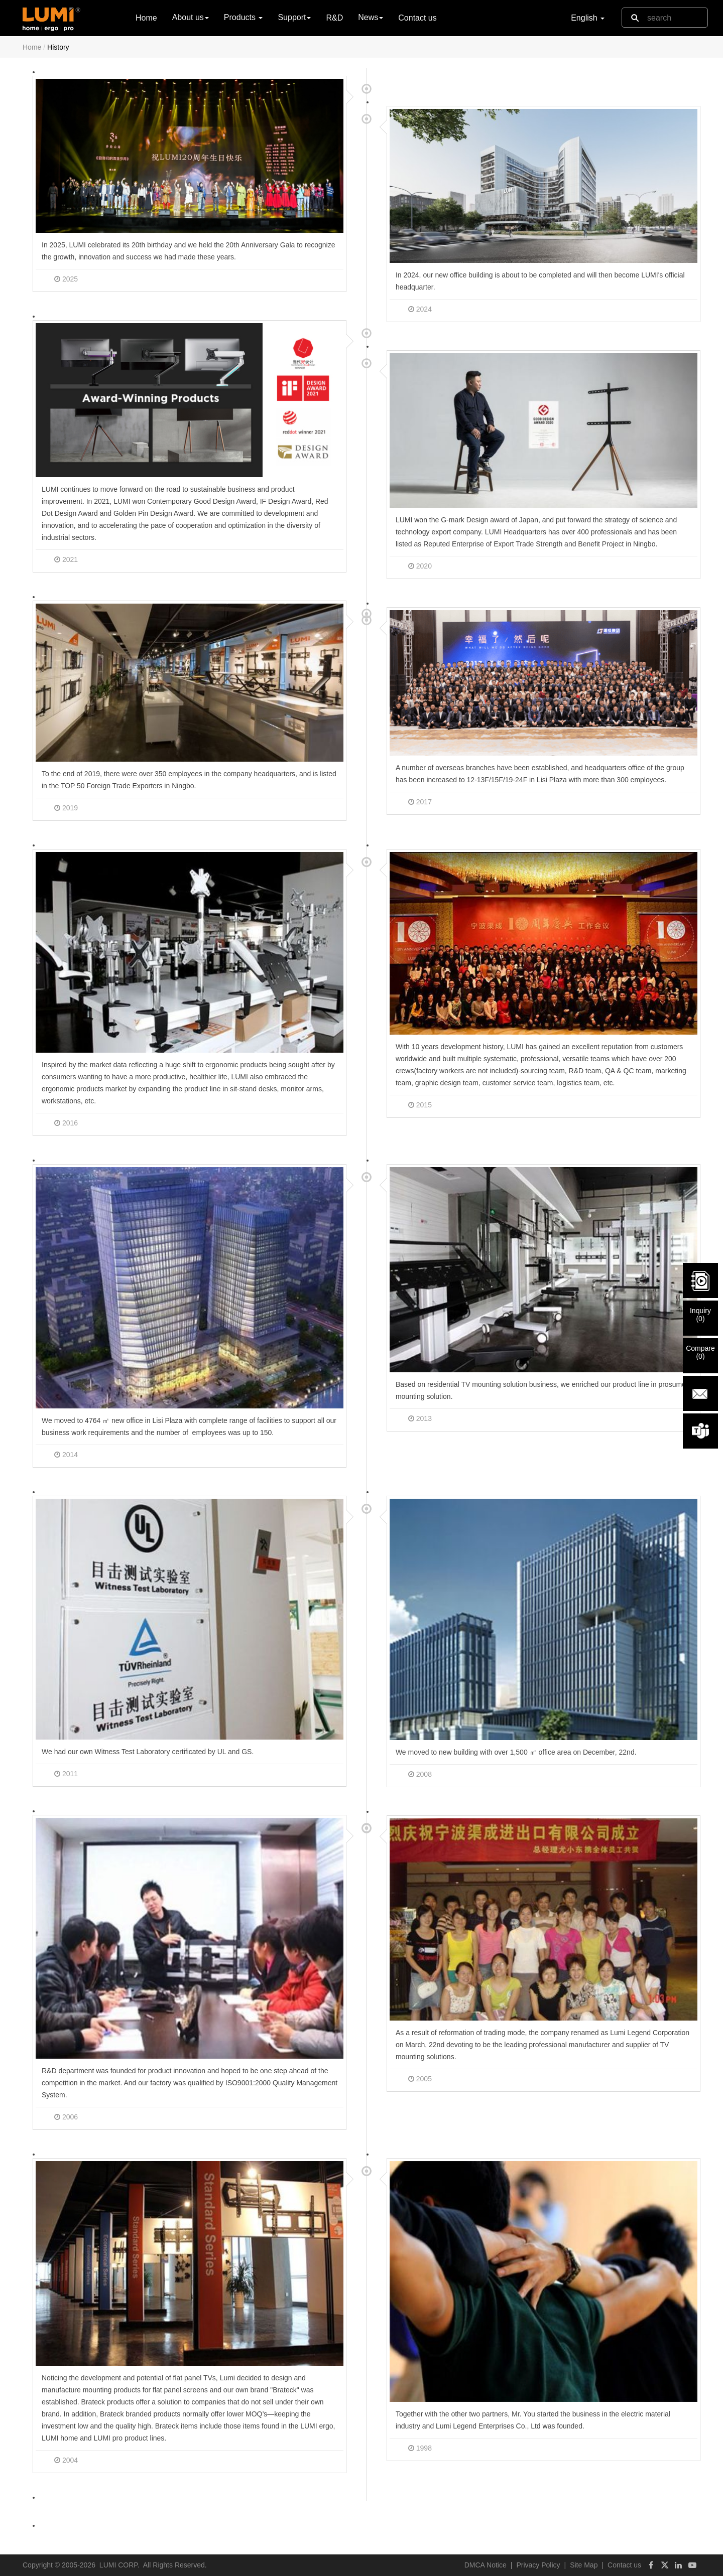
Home (146, 17)
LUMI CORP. (119, 2565)
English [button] (588, 18)
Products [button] (243, 17)
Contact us (417, 18)
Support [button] (294, 17)
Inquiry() (700, 1315)
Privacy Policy (538, 2565)
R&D (334, 18)
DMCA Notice (485, 2565)
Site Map (583, 2565)
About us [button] (190, 17)
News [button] (370, 17)
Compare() (700, 1352)
